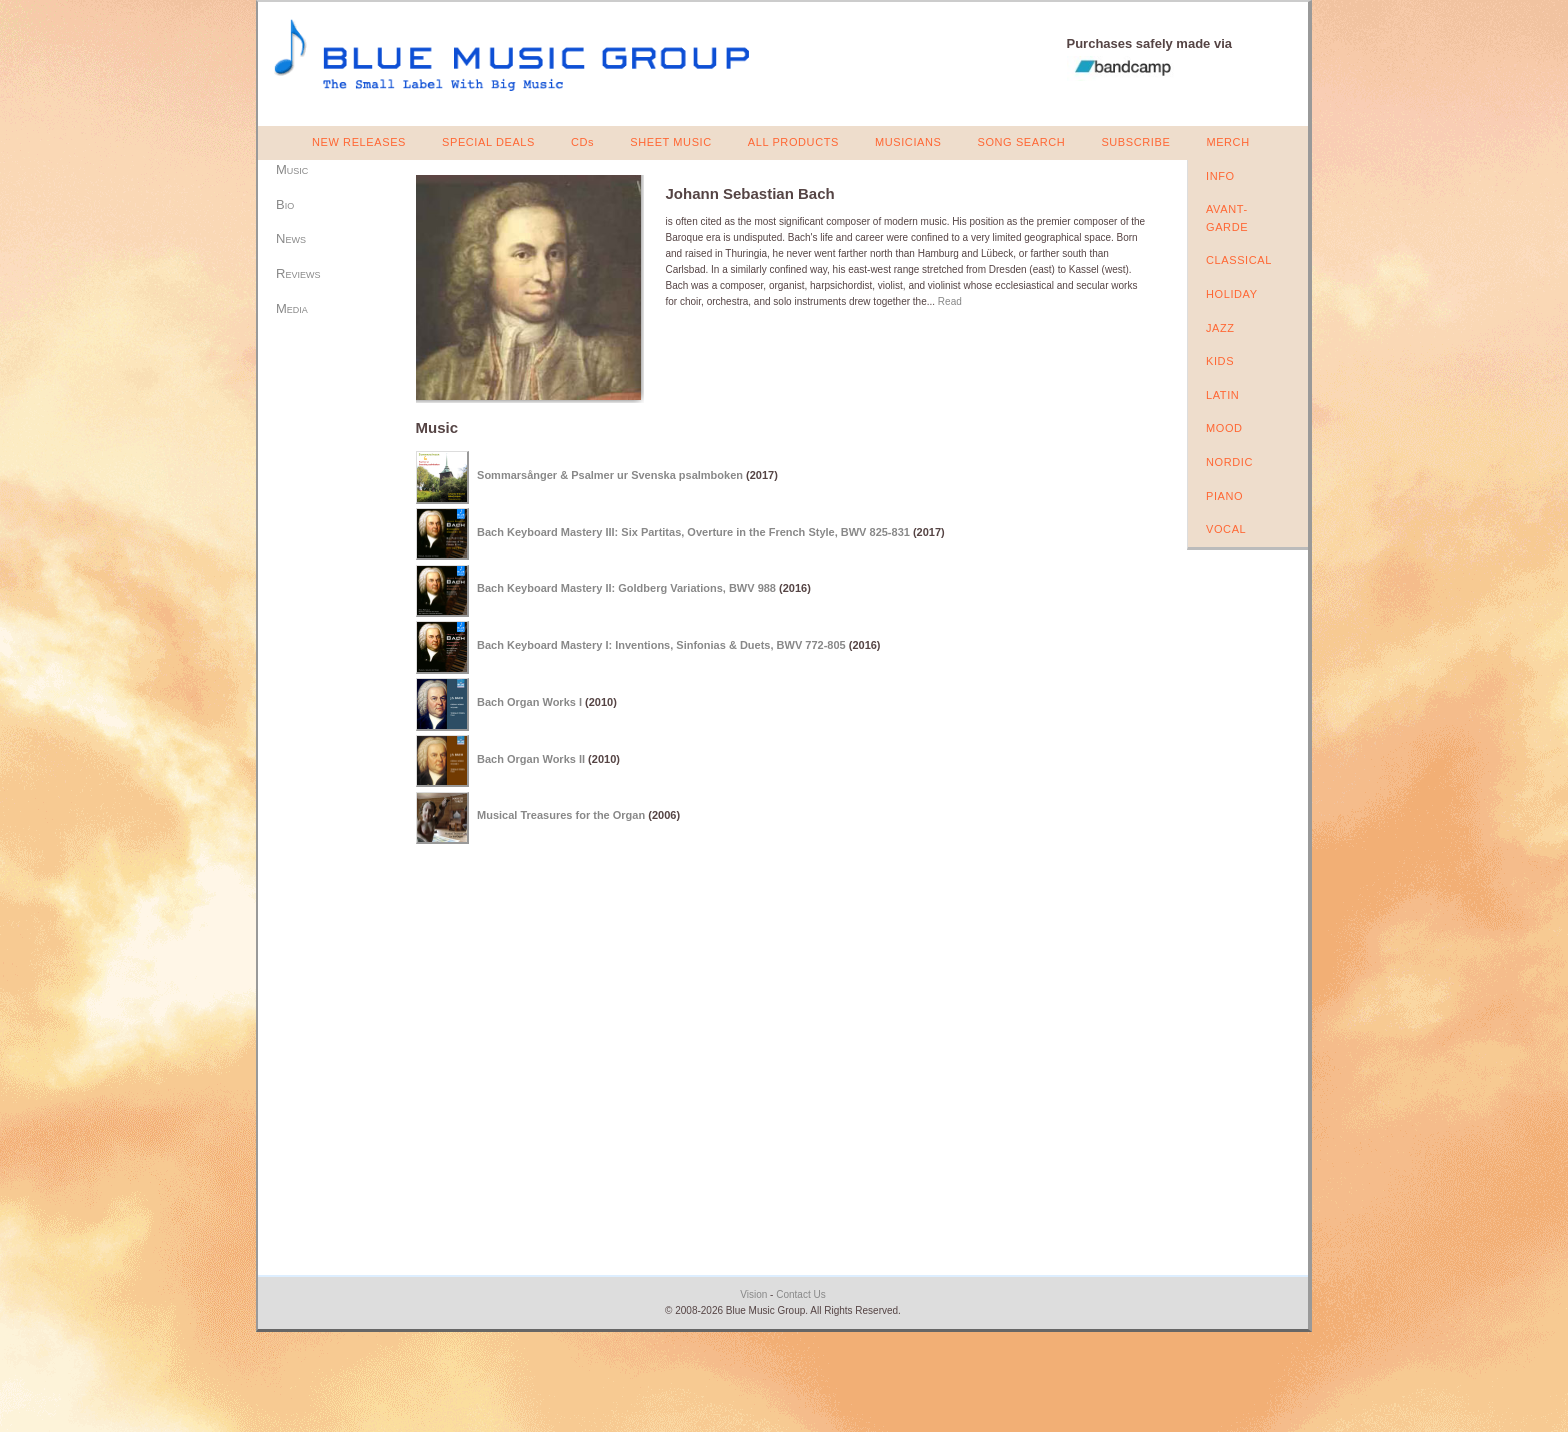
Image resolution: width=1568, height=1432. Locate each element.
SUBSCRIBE (1135, 142)
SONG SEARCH (1021, 142)
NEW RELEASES (359, 142)
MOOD (1224, 428)
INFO (1220, 176)
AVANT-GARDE (1227, 218)
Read (950, 301)
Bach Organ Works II (531, 759)
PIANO (1224, 496)
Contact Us (800, 1294)
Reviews (298, 273)
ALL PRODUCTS (793, 142)
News (291, 238)
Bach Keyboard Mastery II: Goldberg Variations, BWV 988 (626, 588)
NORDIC (1229, 462)
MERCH (1227, 142)
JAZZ (1220, 328)
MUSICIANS (908, 142)
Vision (753, 1294)
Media (292, 308)
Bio (285, 204)
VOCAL (1226, 529)
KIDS (1220, 361)
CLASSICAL (1239, 260)
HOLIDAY (1232, 294)
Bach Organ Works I (529, 702)
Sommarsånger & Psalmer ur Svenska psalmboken (610, 475)
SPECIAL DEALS (488, 142)
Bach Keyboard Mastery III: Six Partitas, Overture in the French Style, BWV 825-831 (693, 531)
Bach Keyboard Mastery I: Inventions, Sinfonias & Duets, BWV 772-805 (661, 645)
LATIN (1222, 395)
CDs (582, 142)
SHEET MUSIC (671, 142)
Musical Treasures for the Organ (561, 815)
